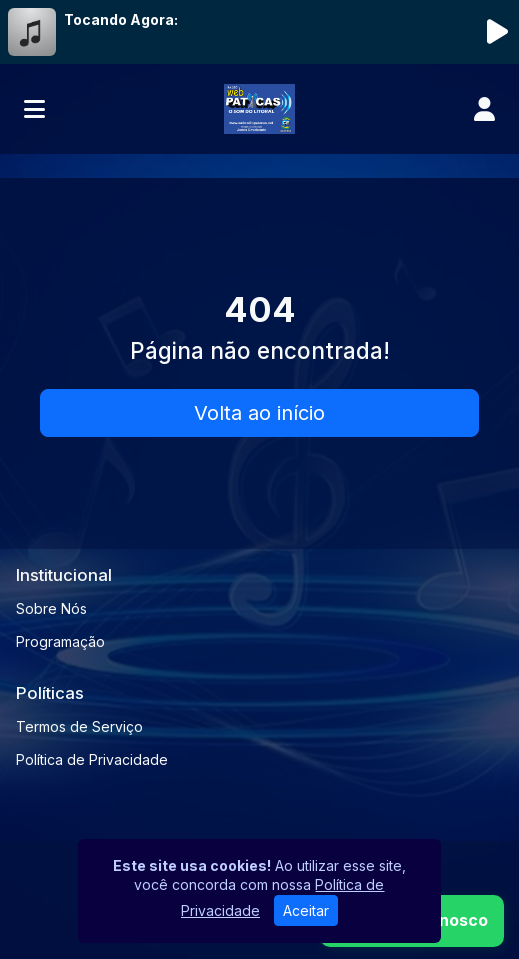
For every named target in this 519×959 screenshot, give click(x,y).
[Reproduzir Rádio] (497, 32)
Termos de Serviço (79, 726)
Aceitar (306, 910)
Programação (60, 641)
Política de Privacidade (92, 759)
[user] (484, 109)
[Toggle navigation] (34, 109)
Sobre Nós (51, 608)
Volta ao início (259, 413)
